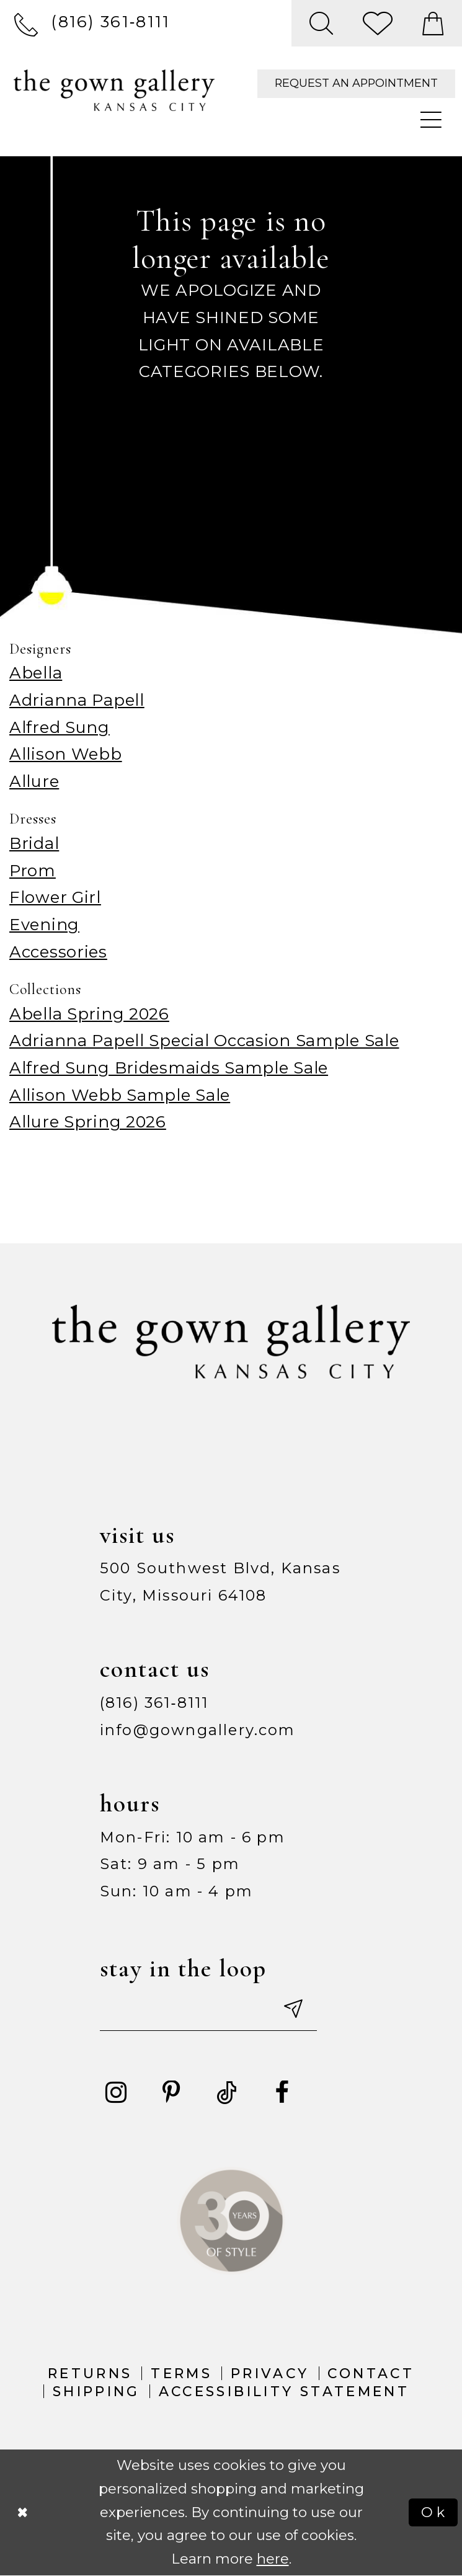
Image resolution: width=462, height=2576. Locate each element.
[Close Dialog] (22, 2512)
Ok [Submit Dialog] (434, 2512)
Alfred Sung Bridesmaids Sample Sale (168, 1067)
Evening (44, 924)
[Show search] (322, 23)
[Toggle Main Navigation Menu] (431, 120)
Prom (32, 870)
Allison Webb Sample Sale (119, 1094)
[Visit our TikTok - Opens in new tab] (227, 2093)
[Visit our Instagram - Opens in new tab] (116, 2093)
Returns (90, 2373)
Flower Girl (55, 897)
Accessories (58, 951)
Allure (34, 781)
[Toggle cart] (433, 23)
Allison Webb (65, 753)
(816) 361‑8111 (154, 1703)
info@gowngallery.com (198, 1730)
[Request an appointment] (356, 83)
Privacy (270, 2373)
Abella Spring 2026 (89, 1013)
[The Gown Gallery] (114, 90)
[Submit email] (291, 2010)
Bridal (34, 843)
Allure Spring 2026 (87, 1121)
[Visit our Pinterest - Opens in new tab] (171, 2093)
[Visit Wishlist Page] (378, 23)
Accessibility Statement (284, 2391)
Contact (370, 2373)
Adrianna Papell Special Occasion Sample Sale (204, 1040)
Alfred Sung (59, 727)
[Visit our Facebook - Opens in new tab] (282, 2093)
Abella (35, 672)
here (273, 2558)
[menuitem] (92, 22)
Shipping (96, 2391)
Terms (181, 2373)
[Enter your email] (208, 2010)
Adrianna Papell (76, 699)
